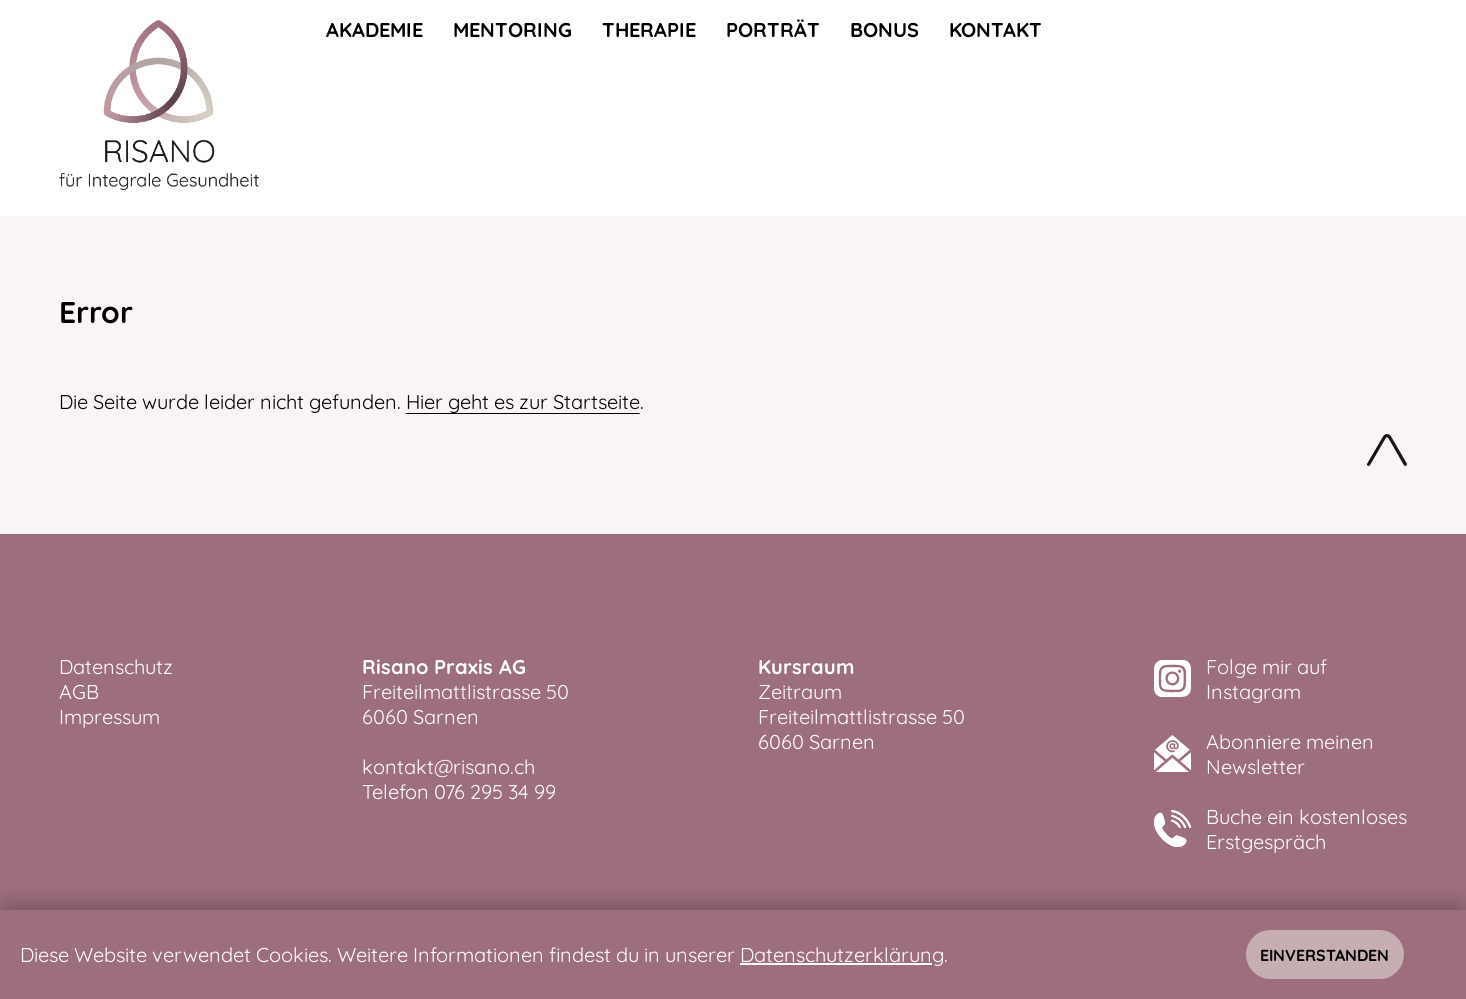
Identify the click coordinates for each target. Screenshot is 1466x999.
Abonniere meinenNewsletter (1290, 754)
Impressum (109, 716)
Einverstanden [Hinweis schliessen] (1324, 955)
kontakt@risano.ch (448, 766)
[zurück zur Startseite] (159, 108)
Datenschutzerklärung (842, 954)
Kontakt (995, 29)
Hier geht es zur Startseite (523, 401)
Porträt (773, 29)
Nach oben (1387, 454)
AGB (79, 691)
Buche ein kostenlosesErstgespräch (1306, 829)
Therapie (649, 29)
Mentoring (512, 29)
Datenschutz (116, 666)
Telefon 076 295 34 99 (459, 791)
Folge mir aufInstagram (1266, 679)
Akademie (374, 29)
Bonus (884, 29)
